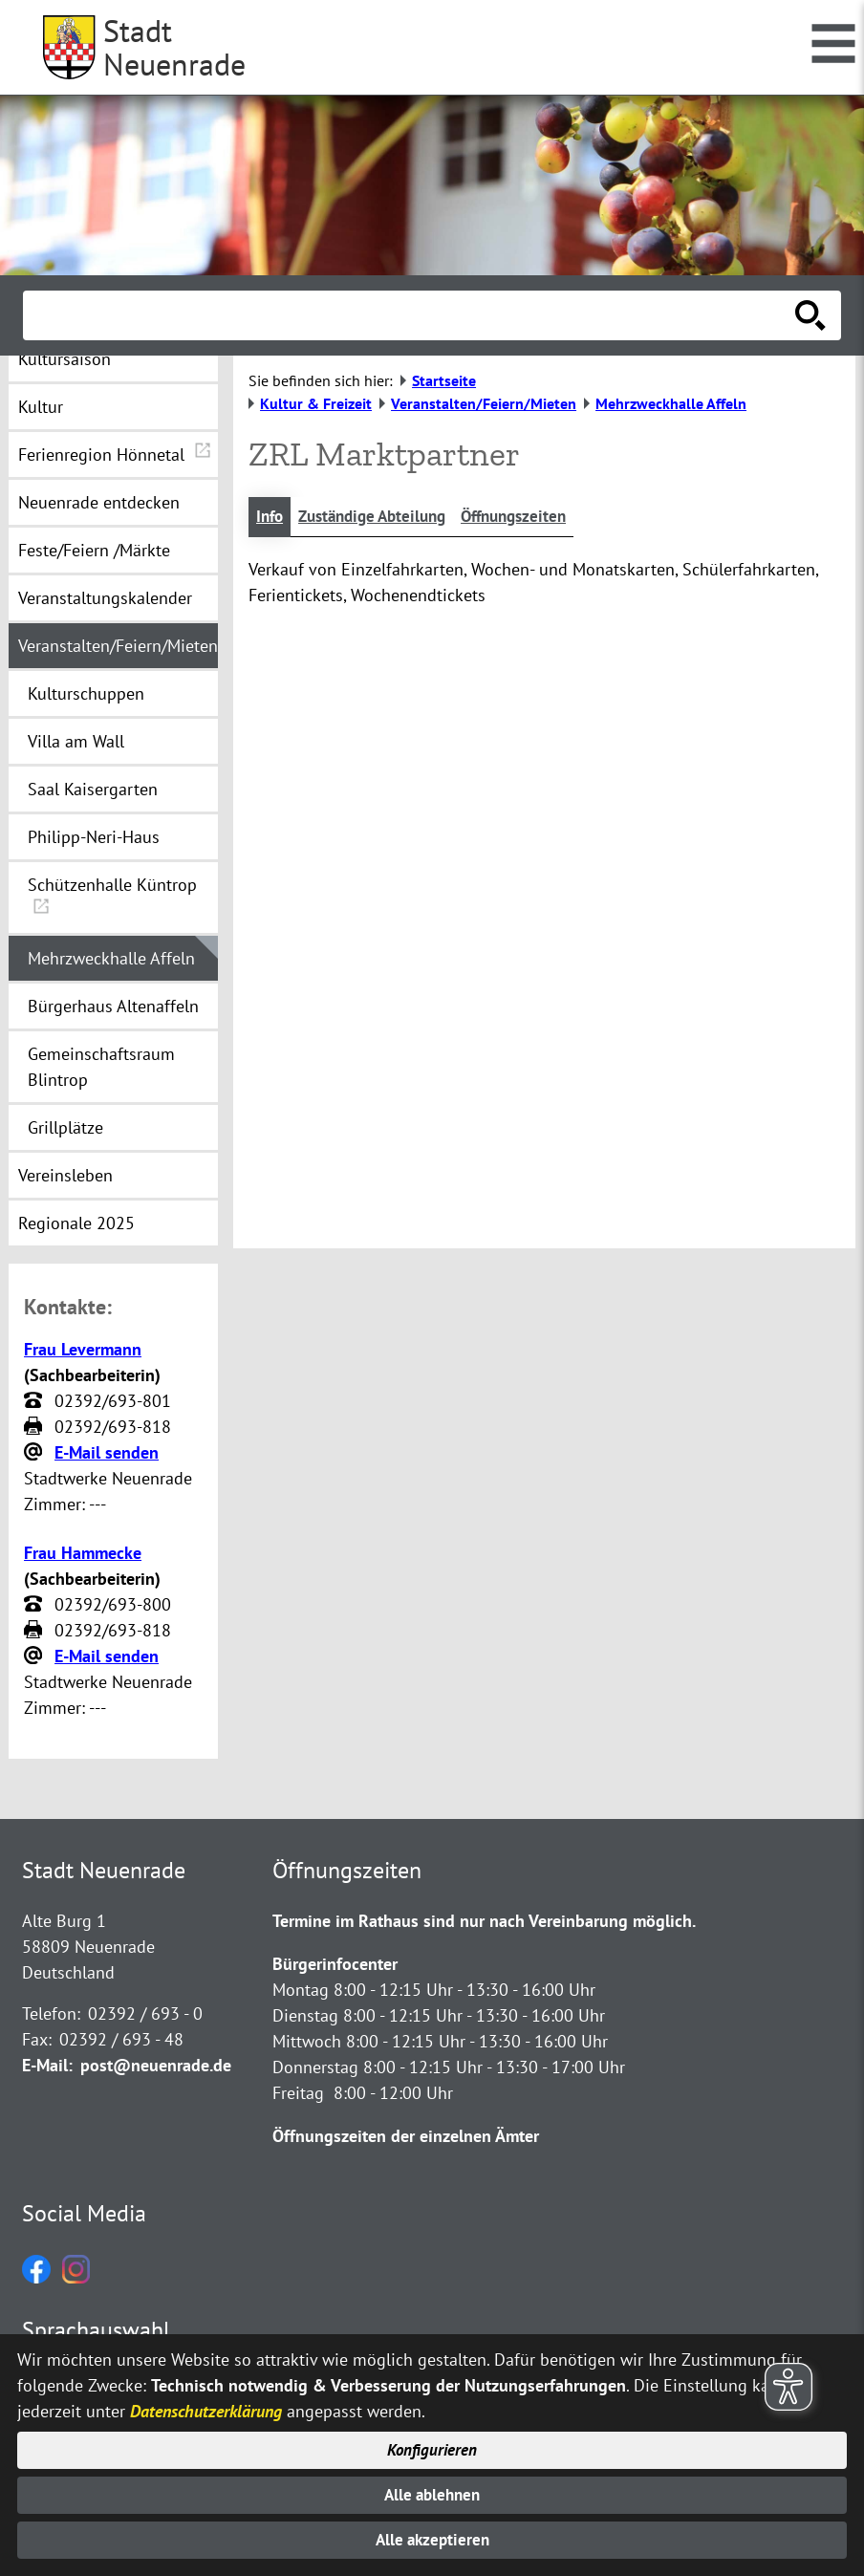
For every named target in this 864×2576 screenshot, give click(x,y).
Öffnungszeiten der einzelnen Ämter (405, 2136)
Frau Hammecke (82, 1553)
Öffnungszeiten (533, 518)
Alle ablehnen (432, 2490)
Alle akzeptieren (432, 2539)
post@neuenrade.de (155, 2065)
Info (271, 518)
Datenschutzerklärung (206, 2402)
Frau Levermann (82, 1349)
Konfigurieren (432, 2443)
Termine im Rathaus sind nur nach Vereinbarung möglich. (484, 1921)
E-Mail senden (106, 1452)
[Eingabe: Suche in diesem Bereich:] (411, 315)
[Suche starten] (810, 315)
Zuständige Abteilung (381, 518)
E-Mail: (47, 2065)
